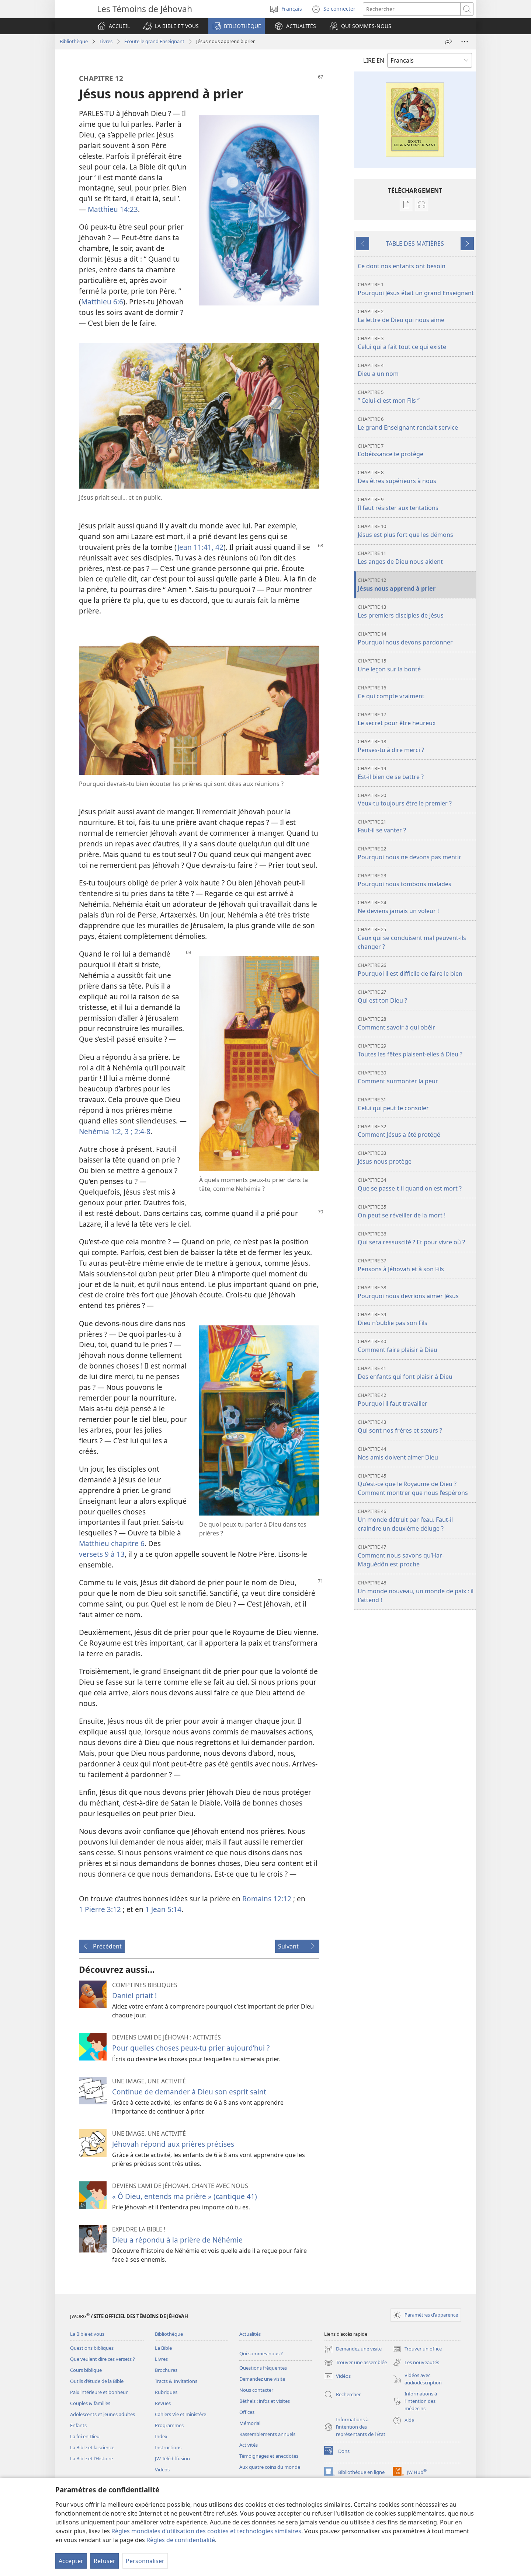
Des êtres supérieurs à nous (416, 477)
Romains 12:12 (266, 1899)
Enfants (78, 2425)
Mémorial (249, 2423)
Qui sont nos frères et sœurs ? (416, 1426)
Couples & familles (90, 2403)
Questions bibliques (92, 2348)
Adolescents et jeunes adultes (102, 2414)
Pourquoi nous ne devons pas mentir (416, 853)
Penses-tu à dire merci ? (416, 746)
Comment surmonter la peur (416, 1077)
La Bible (163, 2348)
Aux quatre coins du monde (269, 2467)
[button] (170, 26)
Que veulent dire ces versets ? (102, 2359)
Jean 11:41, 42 (200, 547)
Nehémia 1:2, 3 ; (105, 1131)
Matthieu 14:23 (113, 209)
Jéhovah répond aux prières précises (173, 2144)
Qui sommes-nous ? (261, 2353)
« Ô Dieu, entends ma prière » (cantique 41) (184, 2196)
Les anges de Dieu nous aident (416, 558)
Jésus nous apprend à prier (416, 585)
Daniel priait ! (134, 1995)
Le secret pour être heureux (416, 719)
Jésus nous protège (416, 1157)
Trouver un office (417, 2349)
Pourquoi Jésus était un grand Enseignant (416, 289)
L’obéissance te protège (416, 450)
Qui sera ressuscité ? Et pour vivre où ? (416, 1238)
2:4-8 (141, 1131)
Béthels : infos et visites (264, 2401)
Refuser (104, 2561)
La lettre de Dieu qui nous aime (416, 316)
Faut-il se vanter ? (416, 826)
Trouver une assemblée (355, 2362)
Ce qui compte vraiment (416, 692)
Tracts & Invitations (176, 2381)
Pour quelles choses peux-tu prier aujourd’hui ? (191, 2048)
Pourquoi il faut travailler (416, 1400)
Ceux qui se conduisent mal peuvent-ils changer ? (416, 938)
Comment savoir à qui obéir (416, 1023)
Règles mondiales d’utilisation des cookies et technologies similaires (206, 2531)
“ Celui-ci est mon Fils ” (416, 397)
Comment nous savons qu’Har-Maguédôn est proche (416, 1556)
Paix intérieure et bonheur (99, 2392)
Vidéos (162, 2469)
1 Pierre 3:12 (100, 1909)
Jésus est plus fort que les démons (416, 531)
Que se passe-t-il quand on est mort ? (416, 1184)
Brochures (166, 2370)
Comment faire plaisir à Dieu (416, 1346)
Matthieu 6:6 (102, 302)
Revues (163, 2403)
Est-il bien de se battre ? (416, 773)
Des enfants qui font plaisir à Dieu (416, 1373)
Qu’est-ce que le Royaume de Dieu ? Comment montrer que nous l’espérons (416, 1484)
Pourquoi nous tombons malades (416, 880)
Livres (106, 41)
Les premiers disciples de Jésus (416, 611)
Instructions (168, 2447)
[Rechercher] (412, 9)
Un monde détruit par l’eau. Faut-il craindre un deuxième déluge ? (416, 1520)
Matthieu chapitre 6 (112, 1543)
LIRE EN (373, 60)
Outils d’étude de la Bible (97, 2381)
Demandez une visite (262, 2379)
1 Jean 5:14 (163, 1909)
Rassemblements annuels (267, 2434)
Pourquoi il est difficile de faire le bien (416, 970)
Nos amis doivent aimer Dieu (416, 1453)
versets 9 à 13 (102, 1554)
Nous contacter (256, 2390)
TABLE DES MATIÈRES (415, 244)
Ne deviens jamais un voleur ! (416, 907)
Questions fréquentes (263, 2367)
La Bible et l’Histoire (91, 2458)
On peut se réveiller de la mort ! (416, 1211)
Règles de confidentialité (180, 2540)
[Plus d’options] (464, 41)
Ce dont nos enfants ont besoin (401, 266)
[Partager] (448, 41)
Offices (246, 2412)
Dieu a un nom (416, 370)
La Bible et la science (92, 2447)
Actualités (250, 2334)
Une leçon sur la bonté (416, 665)
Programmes (169, 2425)
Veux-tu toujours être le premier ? (416, 800)
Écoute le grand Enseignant (154, 41)
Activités (248, 2445)
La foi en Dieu (85, 2436)
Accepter (71, 2561)
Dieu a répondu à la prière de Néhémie (177, 2240)
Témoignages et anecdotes (268, 2456)
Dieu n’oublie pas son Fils (416, 1319)
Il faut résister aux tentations (416, 504)
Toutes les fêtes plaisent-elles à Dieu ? (416, 1050)
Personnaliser (145, 2561)
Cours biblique (86, 2370)
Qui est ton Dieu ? (416, 996)
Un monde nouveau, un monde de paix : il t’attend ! (416, 1591)
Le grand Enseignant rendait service (416, 423)
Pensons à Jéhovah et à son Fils (416, 1265)
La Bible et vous (87, 2334)
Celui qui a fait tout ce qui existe (416, 343)
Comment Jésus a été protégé (416, 1131)
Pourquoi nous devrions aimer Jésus (416, 1292)
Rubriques (166, 2392)
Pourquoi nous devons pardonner (416, 638)
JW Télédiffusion (172, 2458)
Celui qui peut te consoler (416, 1104)
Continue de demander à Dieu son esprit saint (189, 2092)
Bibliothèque (74, 41)
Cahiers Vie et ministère (180, 2414)
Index (161, 2436)
